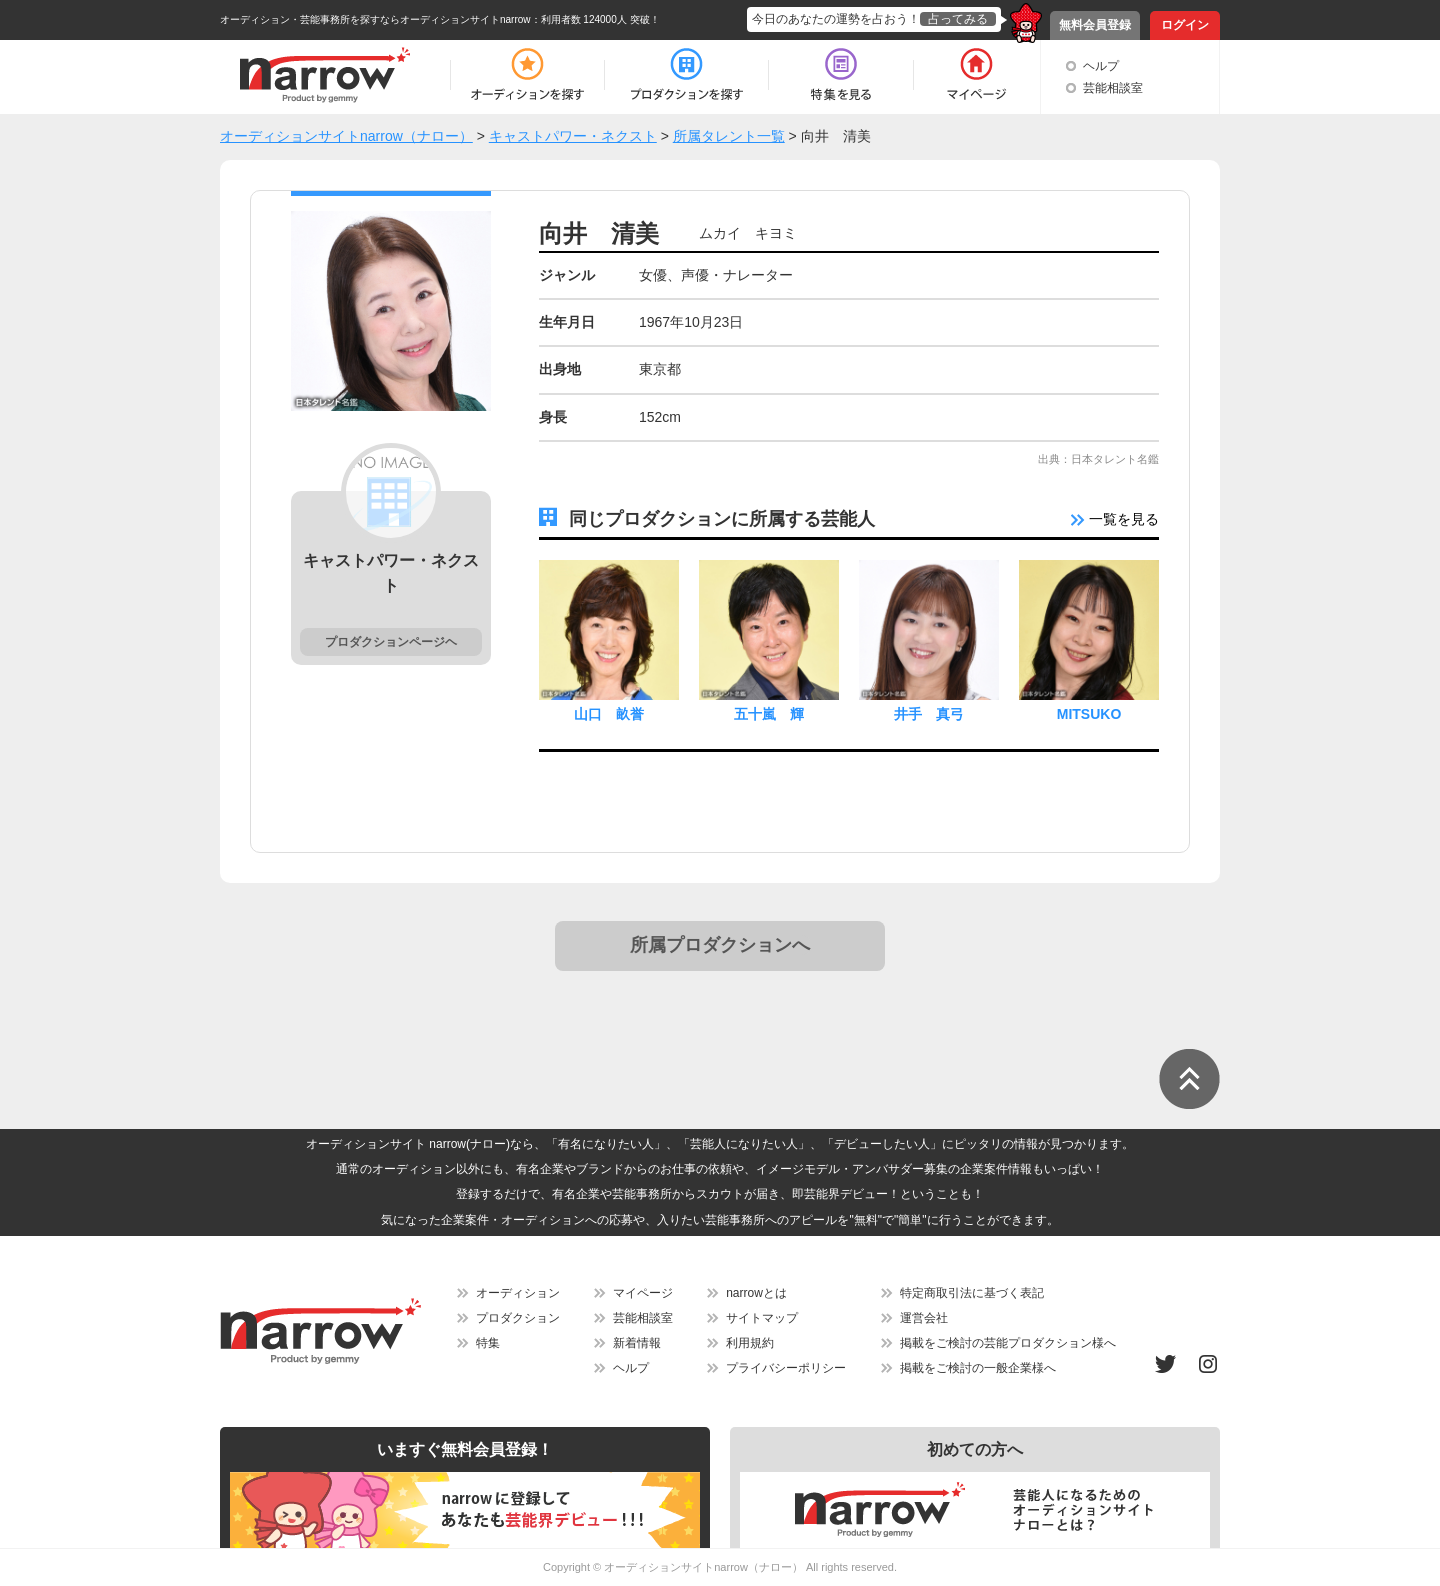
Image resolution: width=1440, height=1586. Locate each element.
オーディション (518, 1293)
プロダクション (518, 1318)
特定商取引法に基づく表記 (972, 1293)
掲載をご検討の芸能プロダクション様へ (1008, 1343)
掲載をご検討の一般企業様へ (978, 1368)
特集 (488, 1343)
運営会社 (924, 1318)
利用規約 (750, 1343)
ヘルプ (1101, 66)
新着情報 (637, 1343)
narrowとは (756, 1293)
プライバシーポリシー (786, 1368)
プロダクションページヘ (391, 642)
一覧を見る (1115, 519)
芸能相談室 (1113, 88)
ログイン (1185, 25)
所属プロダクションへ (720, 945)
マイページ (643, 1293)
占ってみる (958, 19)
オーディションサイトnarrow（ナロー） (703, 1567)
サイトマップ (762, 1318)
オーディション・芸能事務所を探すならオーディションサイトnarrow (375, 19)
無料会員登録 (1095, 25)
